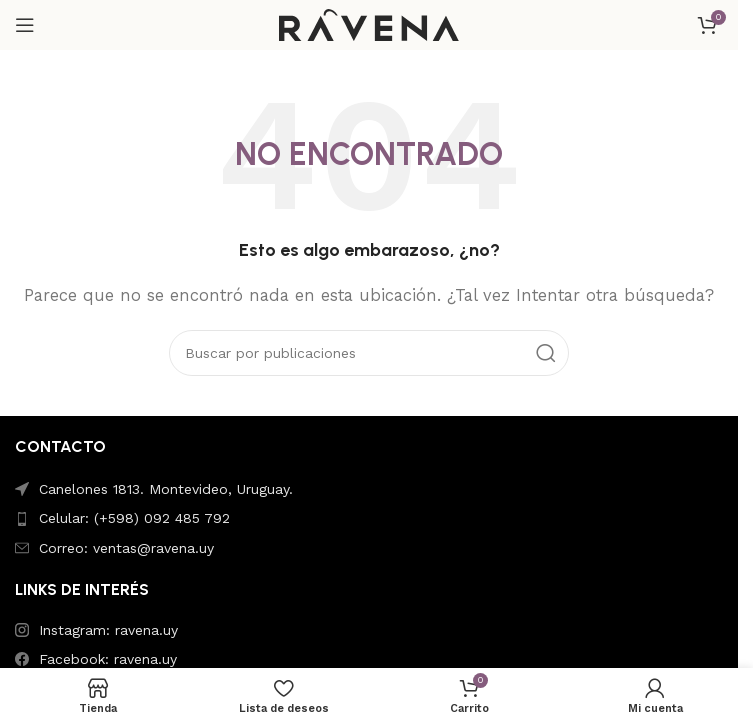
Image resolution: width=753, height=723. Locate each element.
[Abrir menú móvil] (25, 25)
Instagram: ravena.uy (108, 630)
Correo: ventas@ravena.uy (126, 548)
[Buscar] (369, 353)
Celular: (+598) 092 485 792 (134, 518)
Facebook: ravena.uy (108, 659)
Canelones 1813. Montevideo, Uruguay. (166, 489)
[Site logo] (369, 24)
